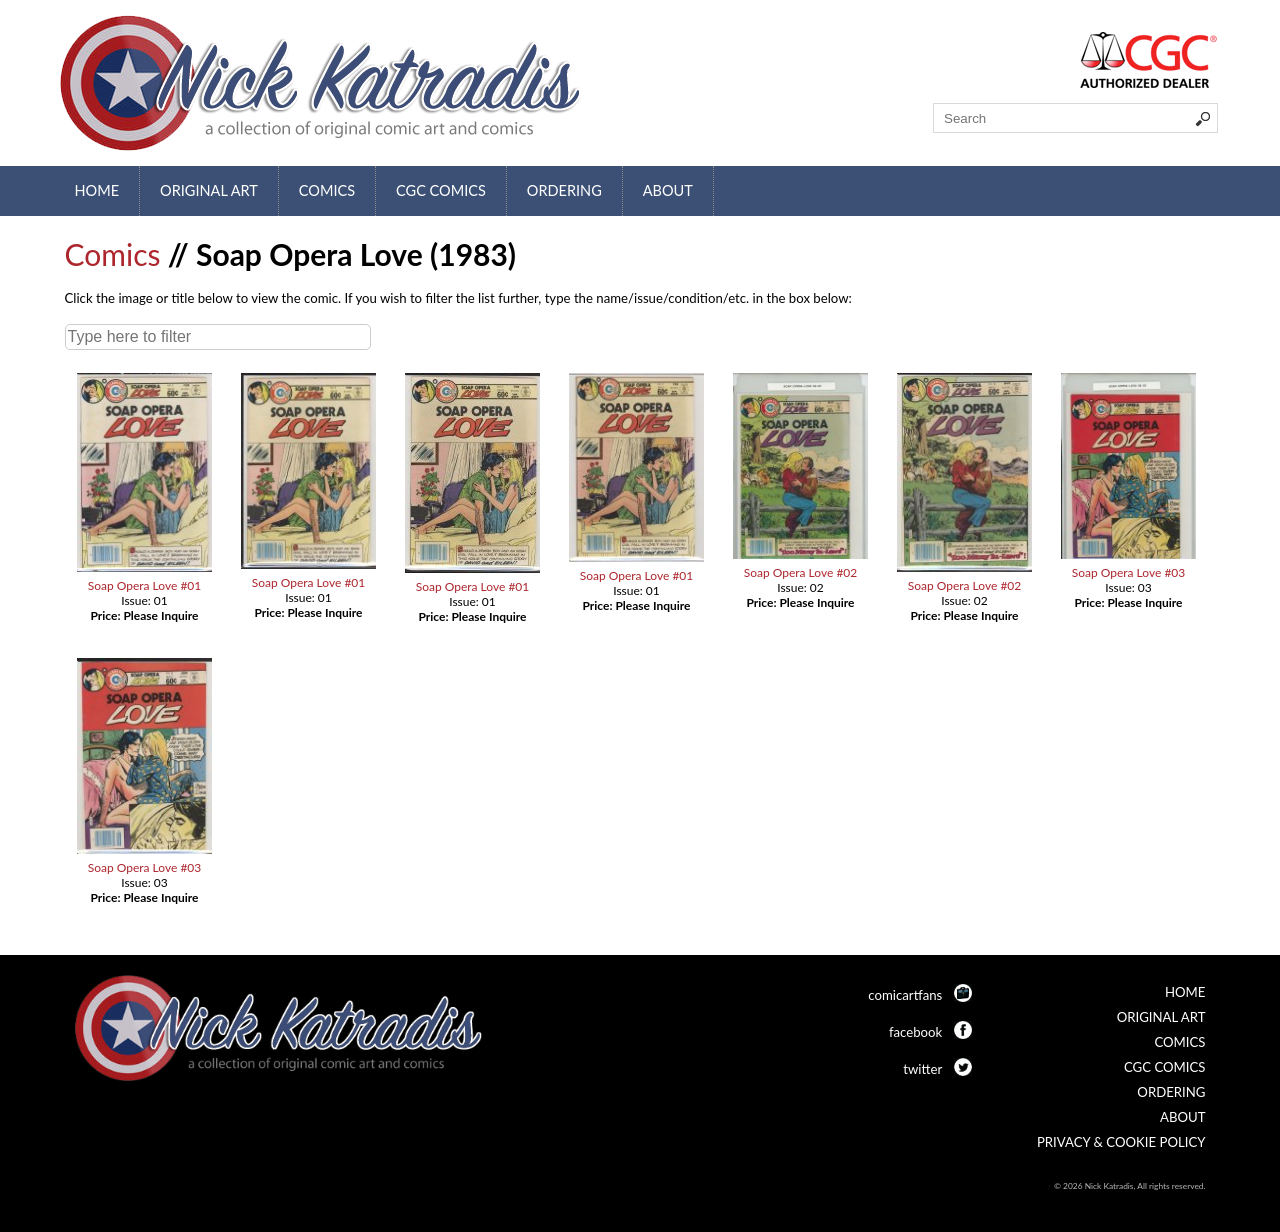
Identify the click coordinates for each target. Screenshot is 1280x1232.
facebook (915, 1032)
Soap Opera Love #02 (801, 572)
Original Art (209, 190)
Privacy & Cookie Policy (1121, 1142)
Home (97, 190)
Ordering (564, 190)
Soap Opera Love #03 (1129, 572)
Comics (327, 190)
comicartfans (905, 995)
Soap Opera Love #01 (145, 585)
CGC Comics (441, 190)
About (668, 190)
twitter (922, 1069)
